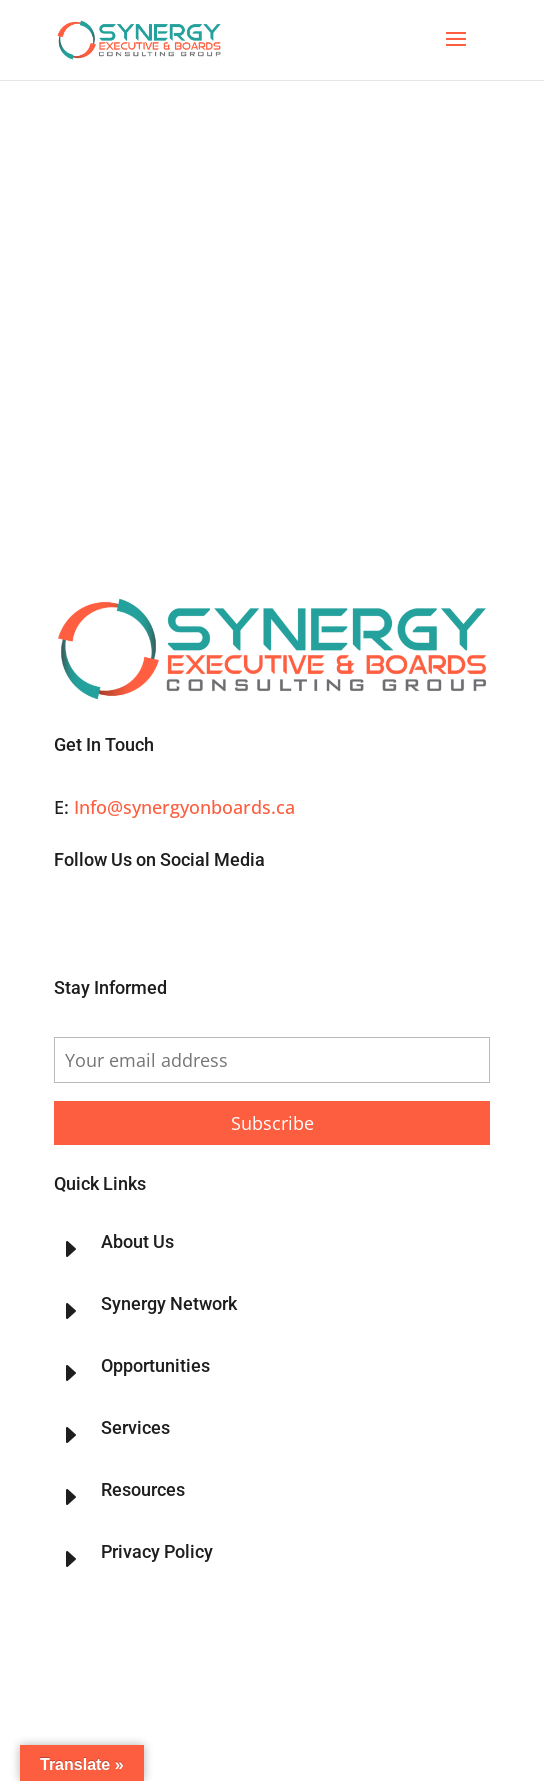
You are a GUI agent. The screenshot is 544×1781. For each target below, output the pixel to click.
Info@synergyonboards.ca (184, 807)
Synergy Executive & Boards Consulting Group (201, 1649)
